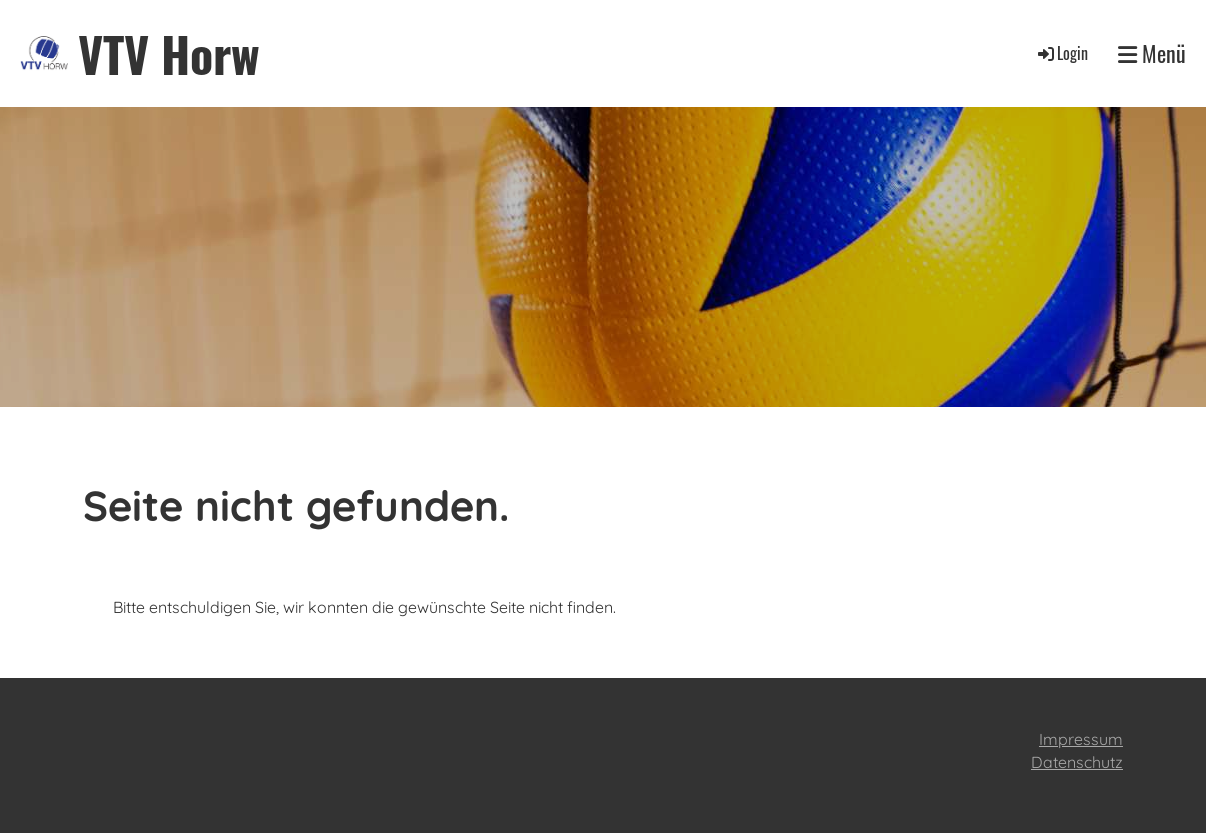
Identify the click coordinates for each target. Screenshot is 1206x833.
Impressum (1081, 739)
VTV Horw (169, 53)
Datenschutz (1077, 762)
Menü (1152, 53)
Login (1061, 53)
